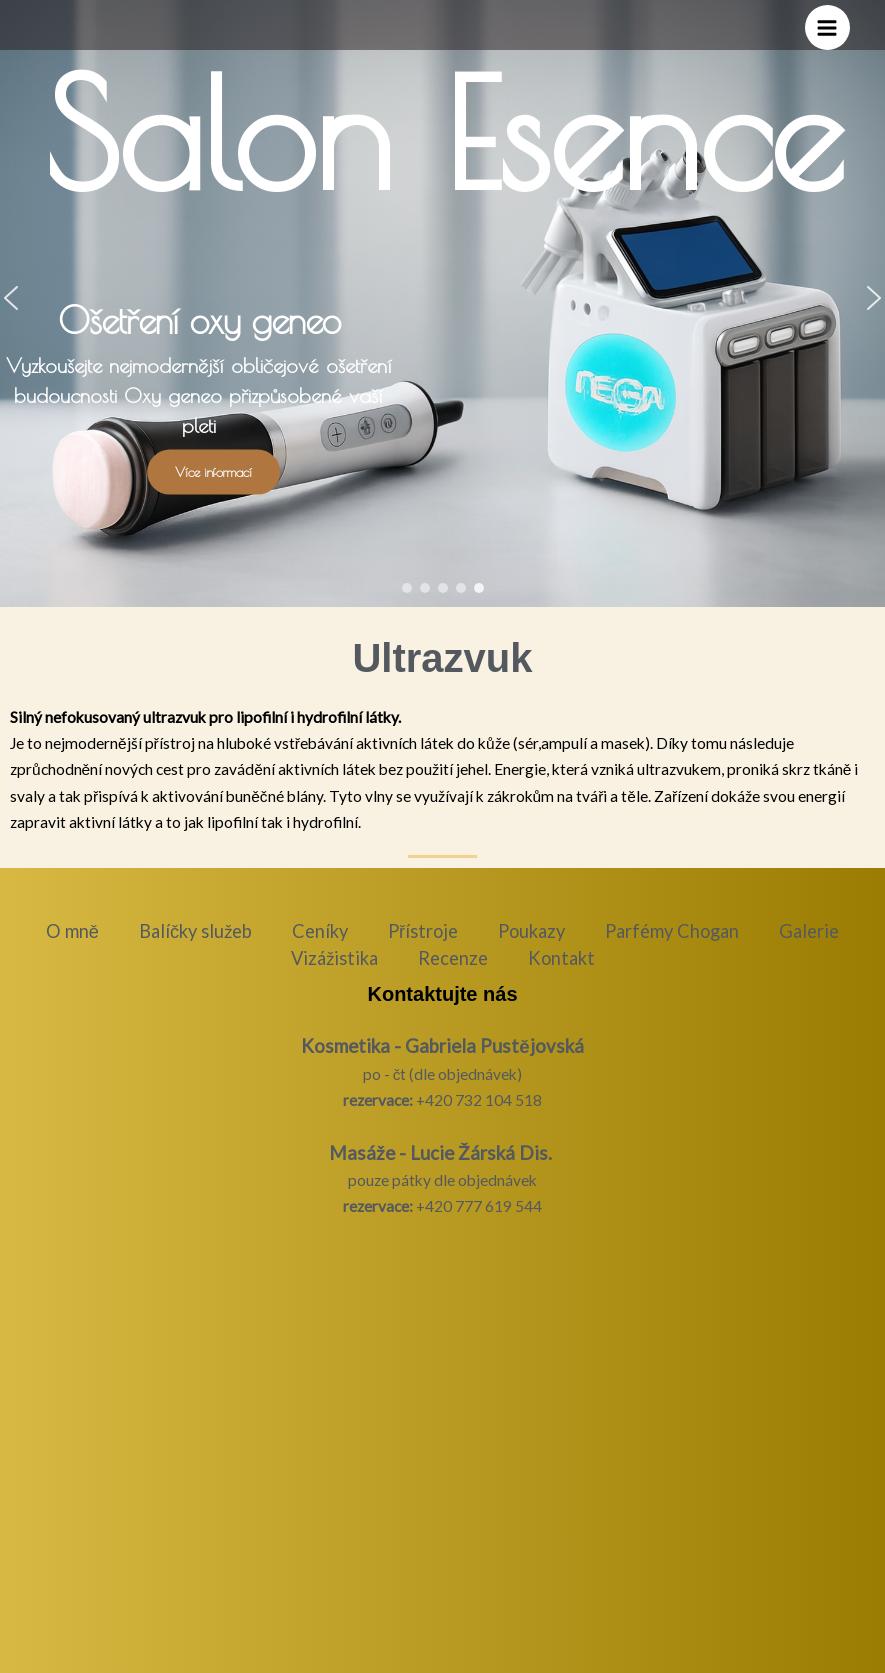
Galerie (809, 931)
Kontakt (561, 958)
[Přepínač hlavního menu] (827, 27)
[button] (407, 588)
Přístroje (423, 931)
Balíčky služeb (195, 931)
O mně (72, 931)
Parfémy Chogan (672, 931)
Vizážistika (334, 958)
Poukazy (531, 931)
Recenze (453, 958)
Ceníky (320, 931)
